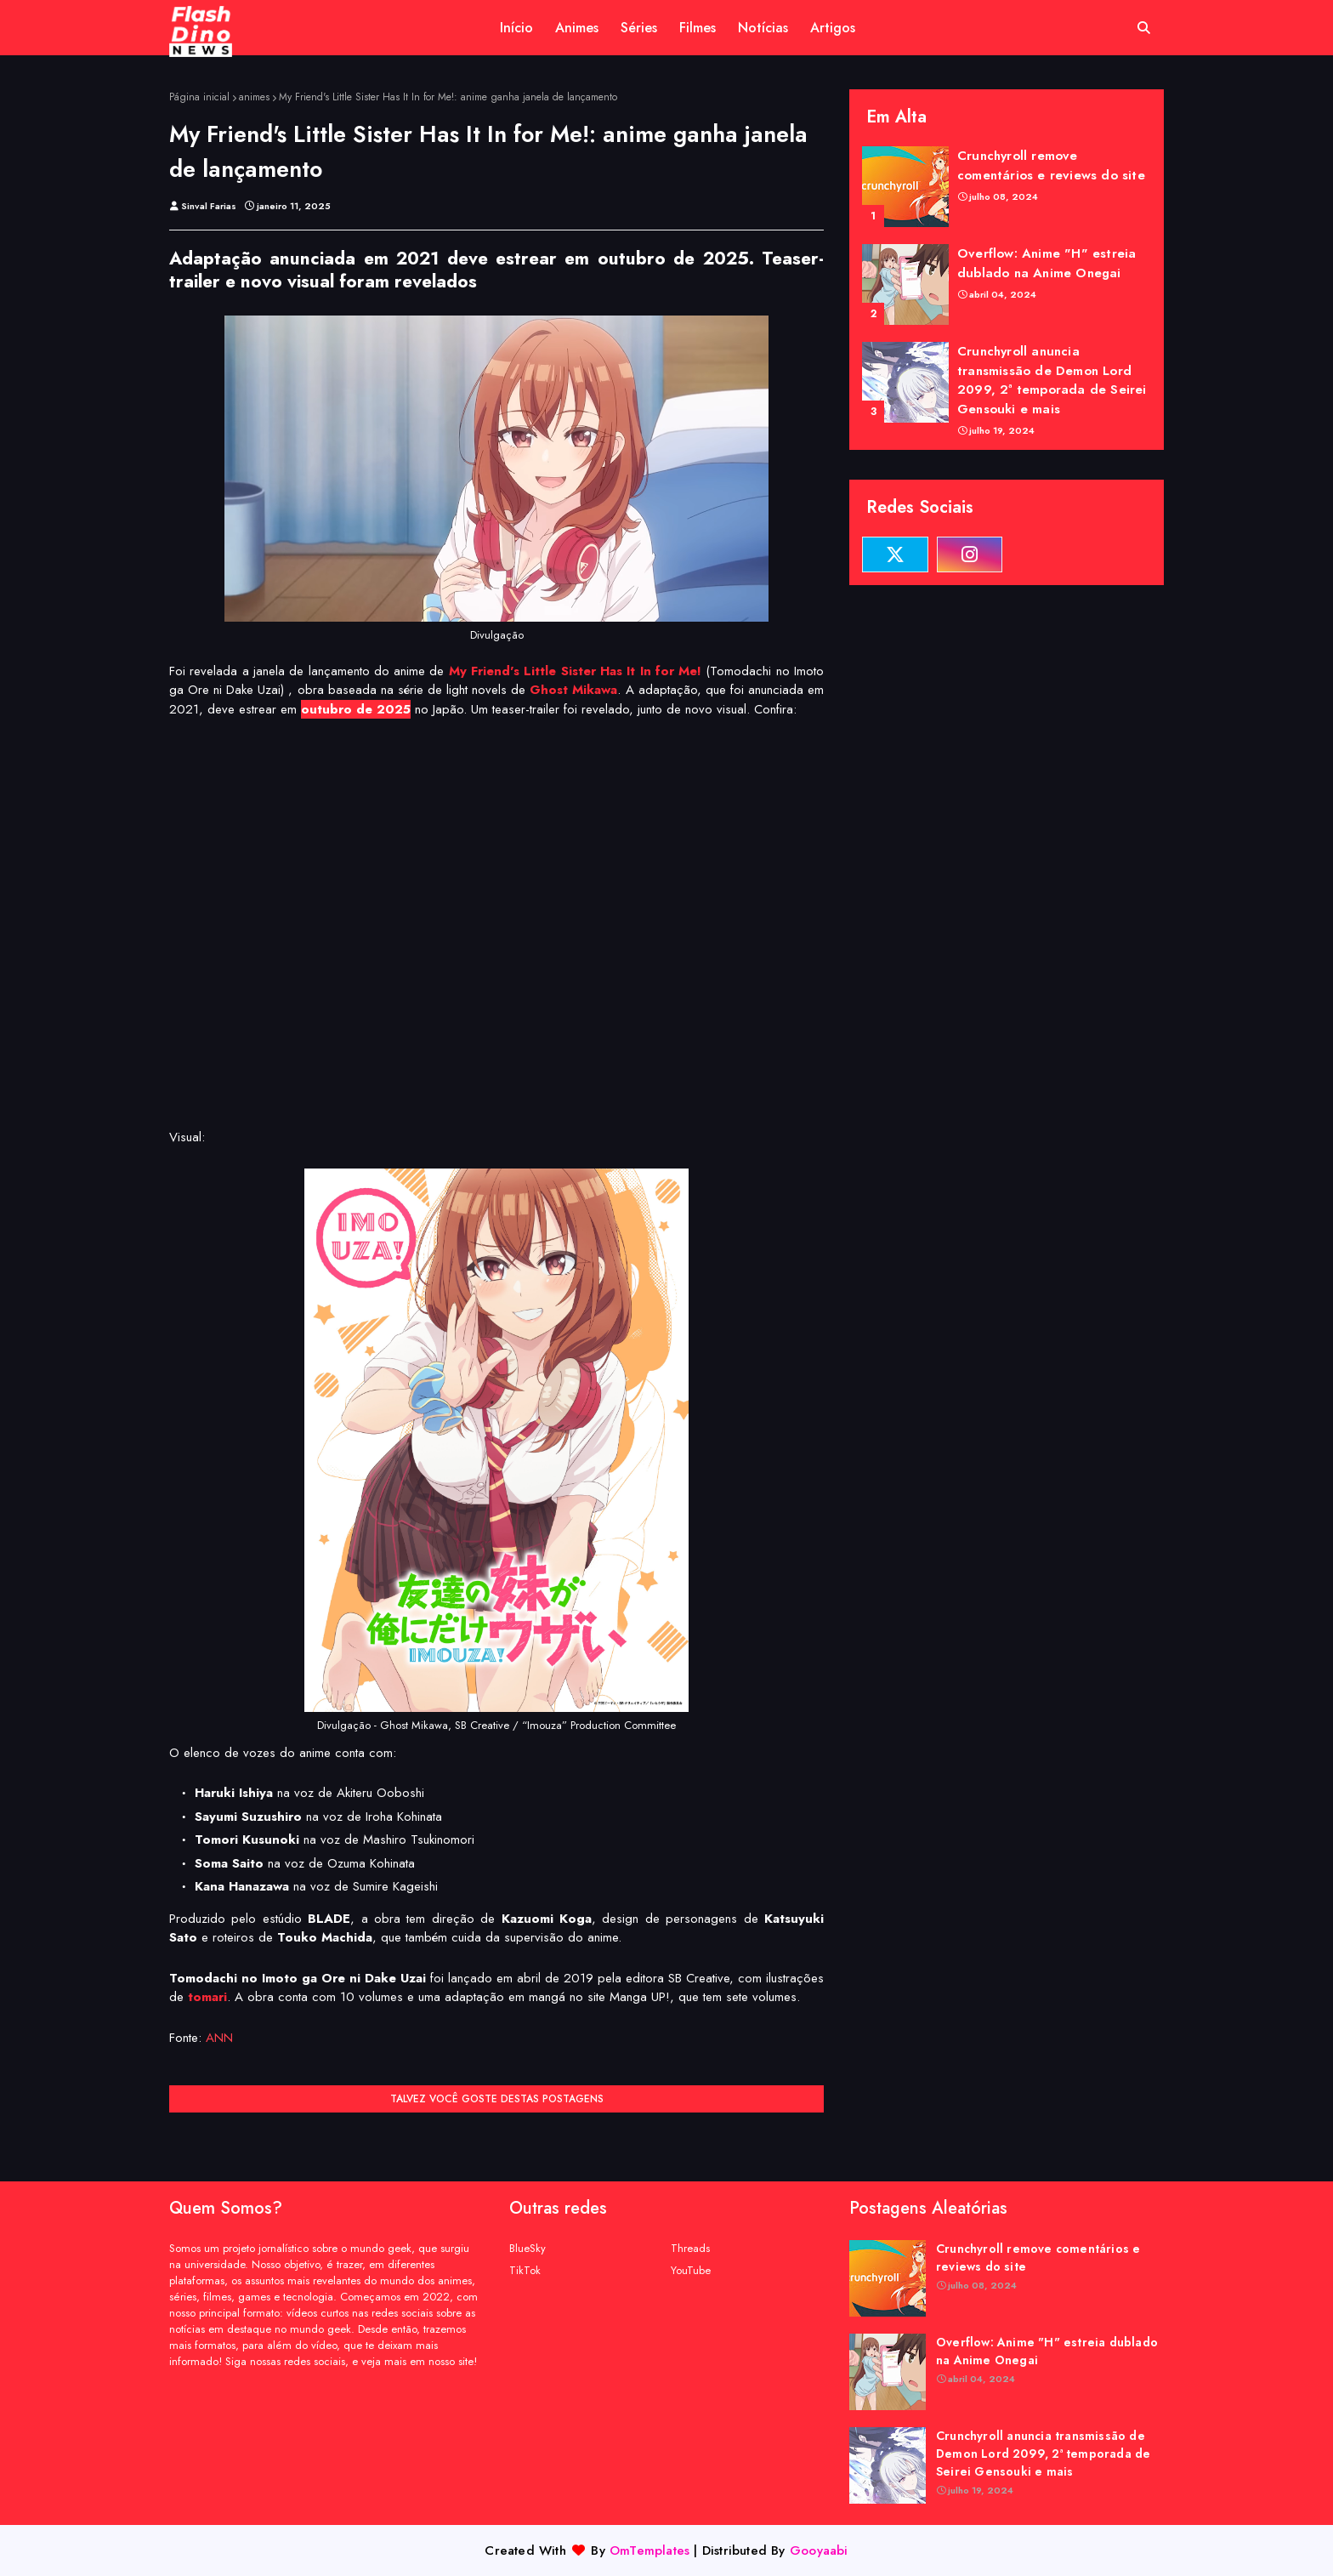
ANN (219, 2037)
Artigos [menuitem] (832, 27)
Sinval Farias (208, 206)
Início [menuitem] (516, 27)
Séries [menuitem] (639, 27)
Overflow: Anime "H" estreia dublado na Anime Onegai (1046, 263)
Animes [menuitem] (576, 27)
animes (254, 97)
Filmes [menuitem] (697, 27)
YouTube (691, 2270)
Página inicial (199, 97)
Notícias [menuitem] (763, 27)
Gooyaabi (819, 2550)
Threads (690, 2248)
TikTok (525, 2270)
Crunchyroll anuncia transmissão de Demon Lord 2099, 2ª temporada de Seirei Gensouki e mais (1052, 380)
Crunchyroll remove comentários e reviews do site (1051, 165)
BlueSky (527, 2248)
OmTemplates (649, 2550)
